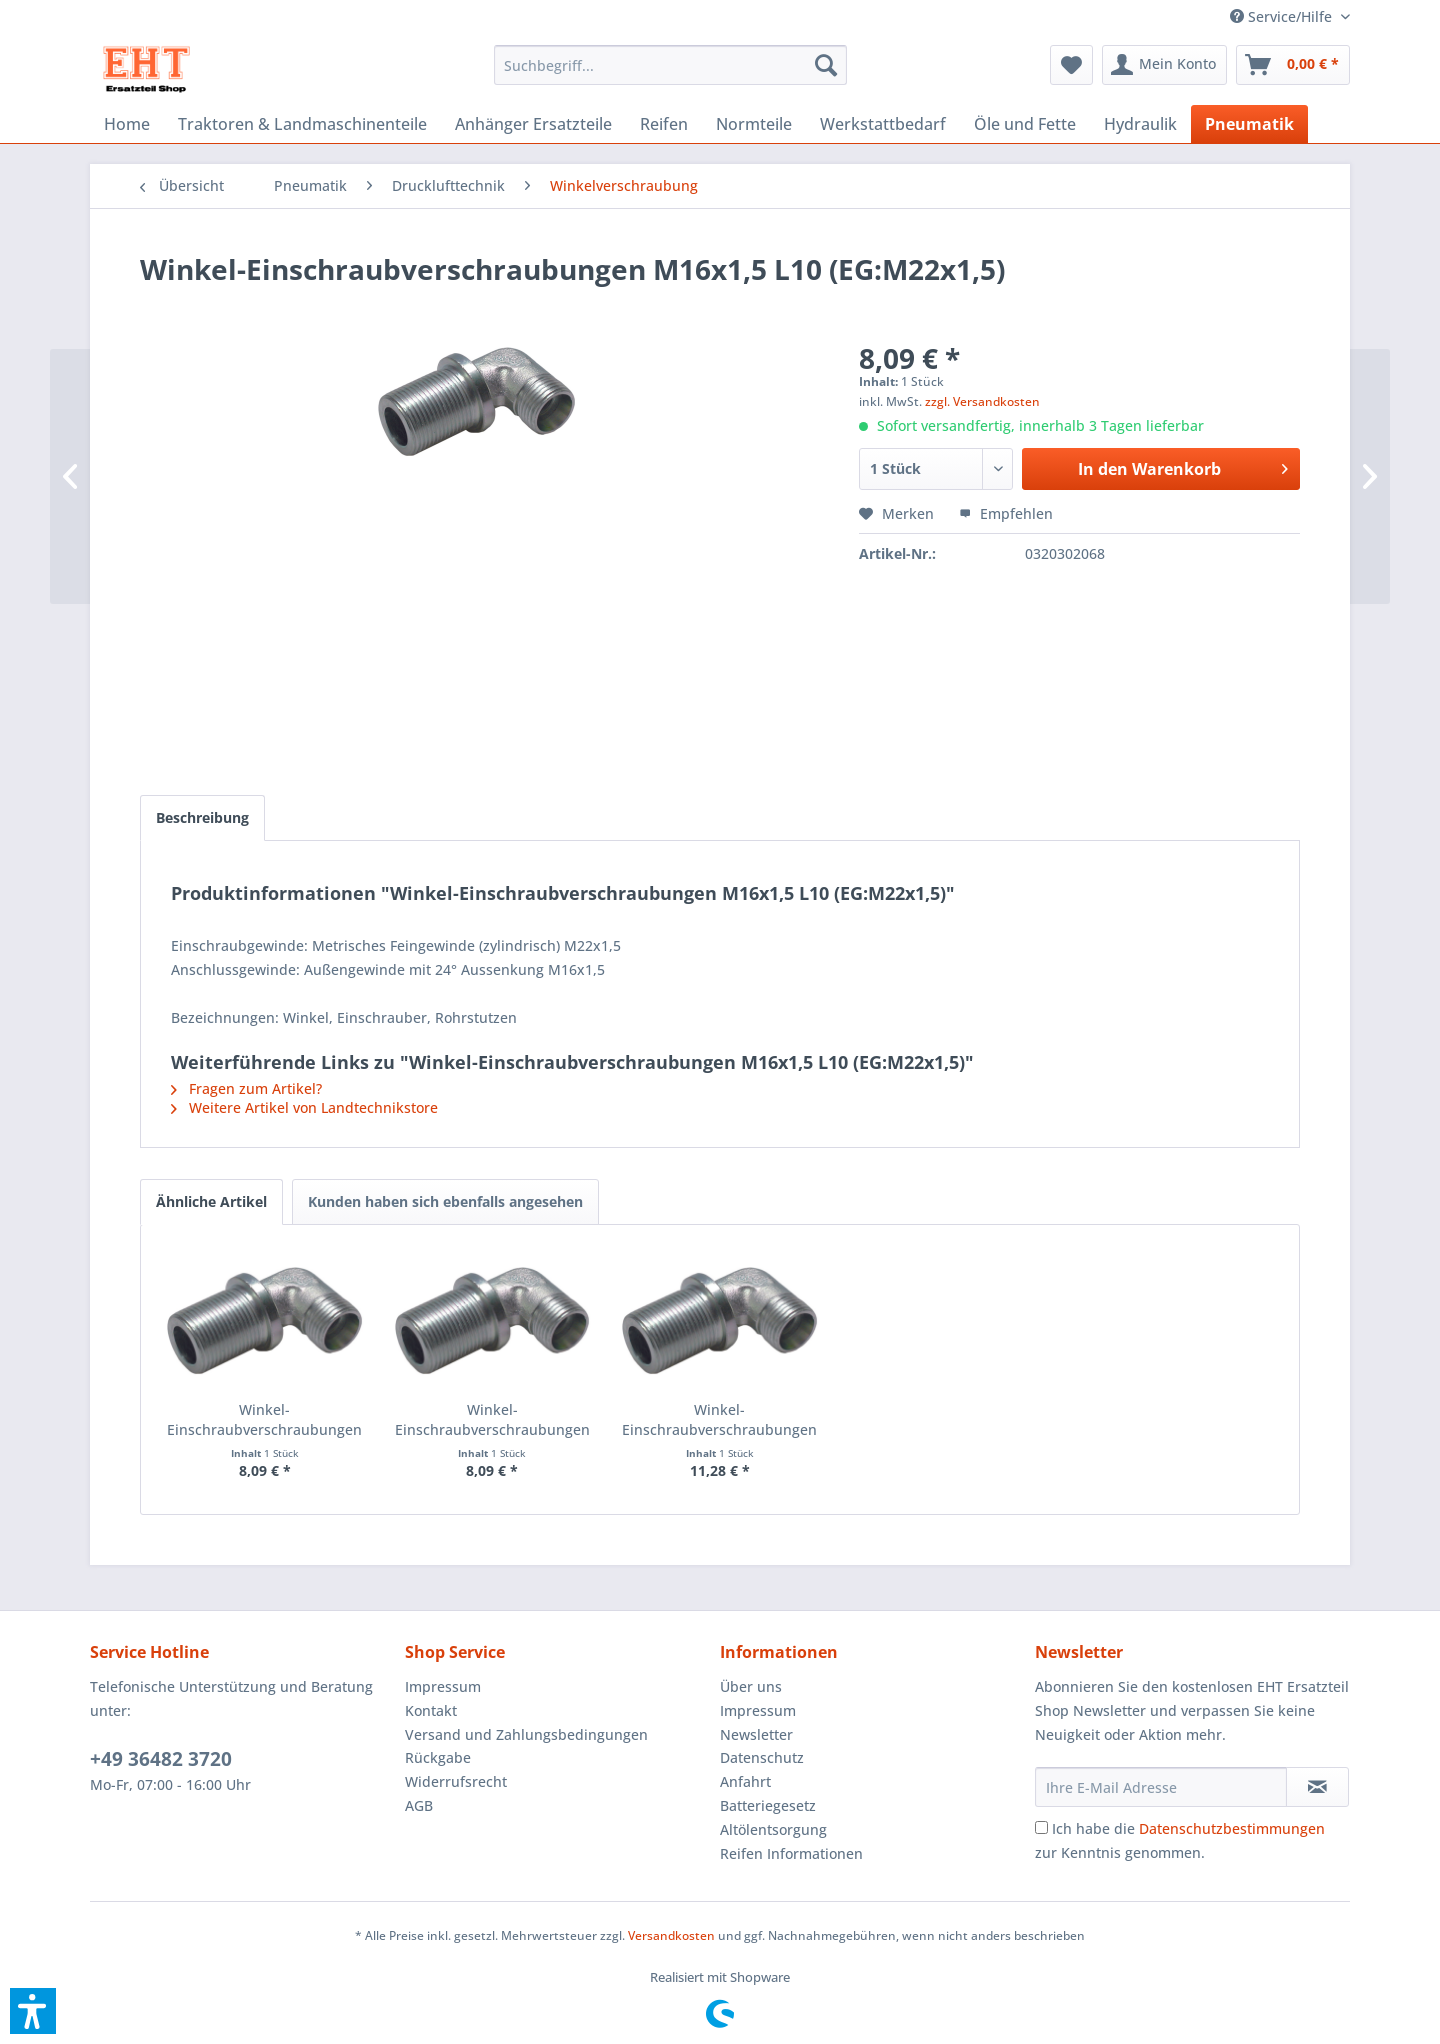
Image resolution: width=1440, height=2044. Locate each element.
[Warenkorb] (1293, 65)
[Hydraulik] (1140, 124)
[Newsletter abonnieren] (1317, 1787)
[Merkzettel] (1071, 65)
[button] (33, 2011)
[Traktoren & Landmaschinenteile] (302, 124)
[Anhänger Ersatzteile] (533, 124)
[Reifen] (664, 124)
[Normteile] (754, 124)
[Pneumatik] (1249, 124)
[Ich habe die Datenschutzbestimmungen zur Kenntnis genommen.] (1041, 1827)
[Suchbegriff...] (670, 65)
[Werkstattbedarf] (883, 124)
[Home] (127, 124)
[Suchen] (826, 65)
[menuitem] (1282, 16)
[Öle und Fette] (1025, 124)
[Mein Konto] (1164, 65)
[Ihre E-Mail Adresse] (1161, 1787)
